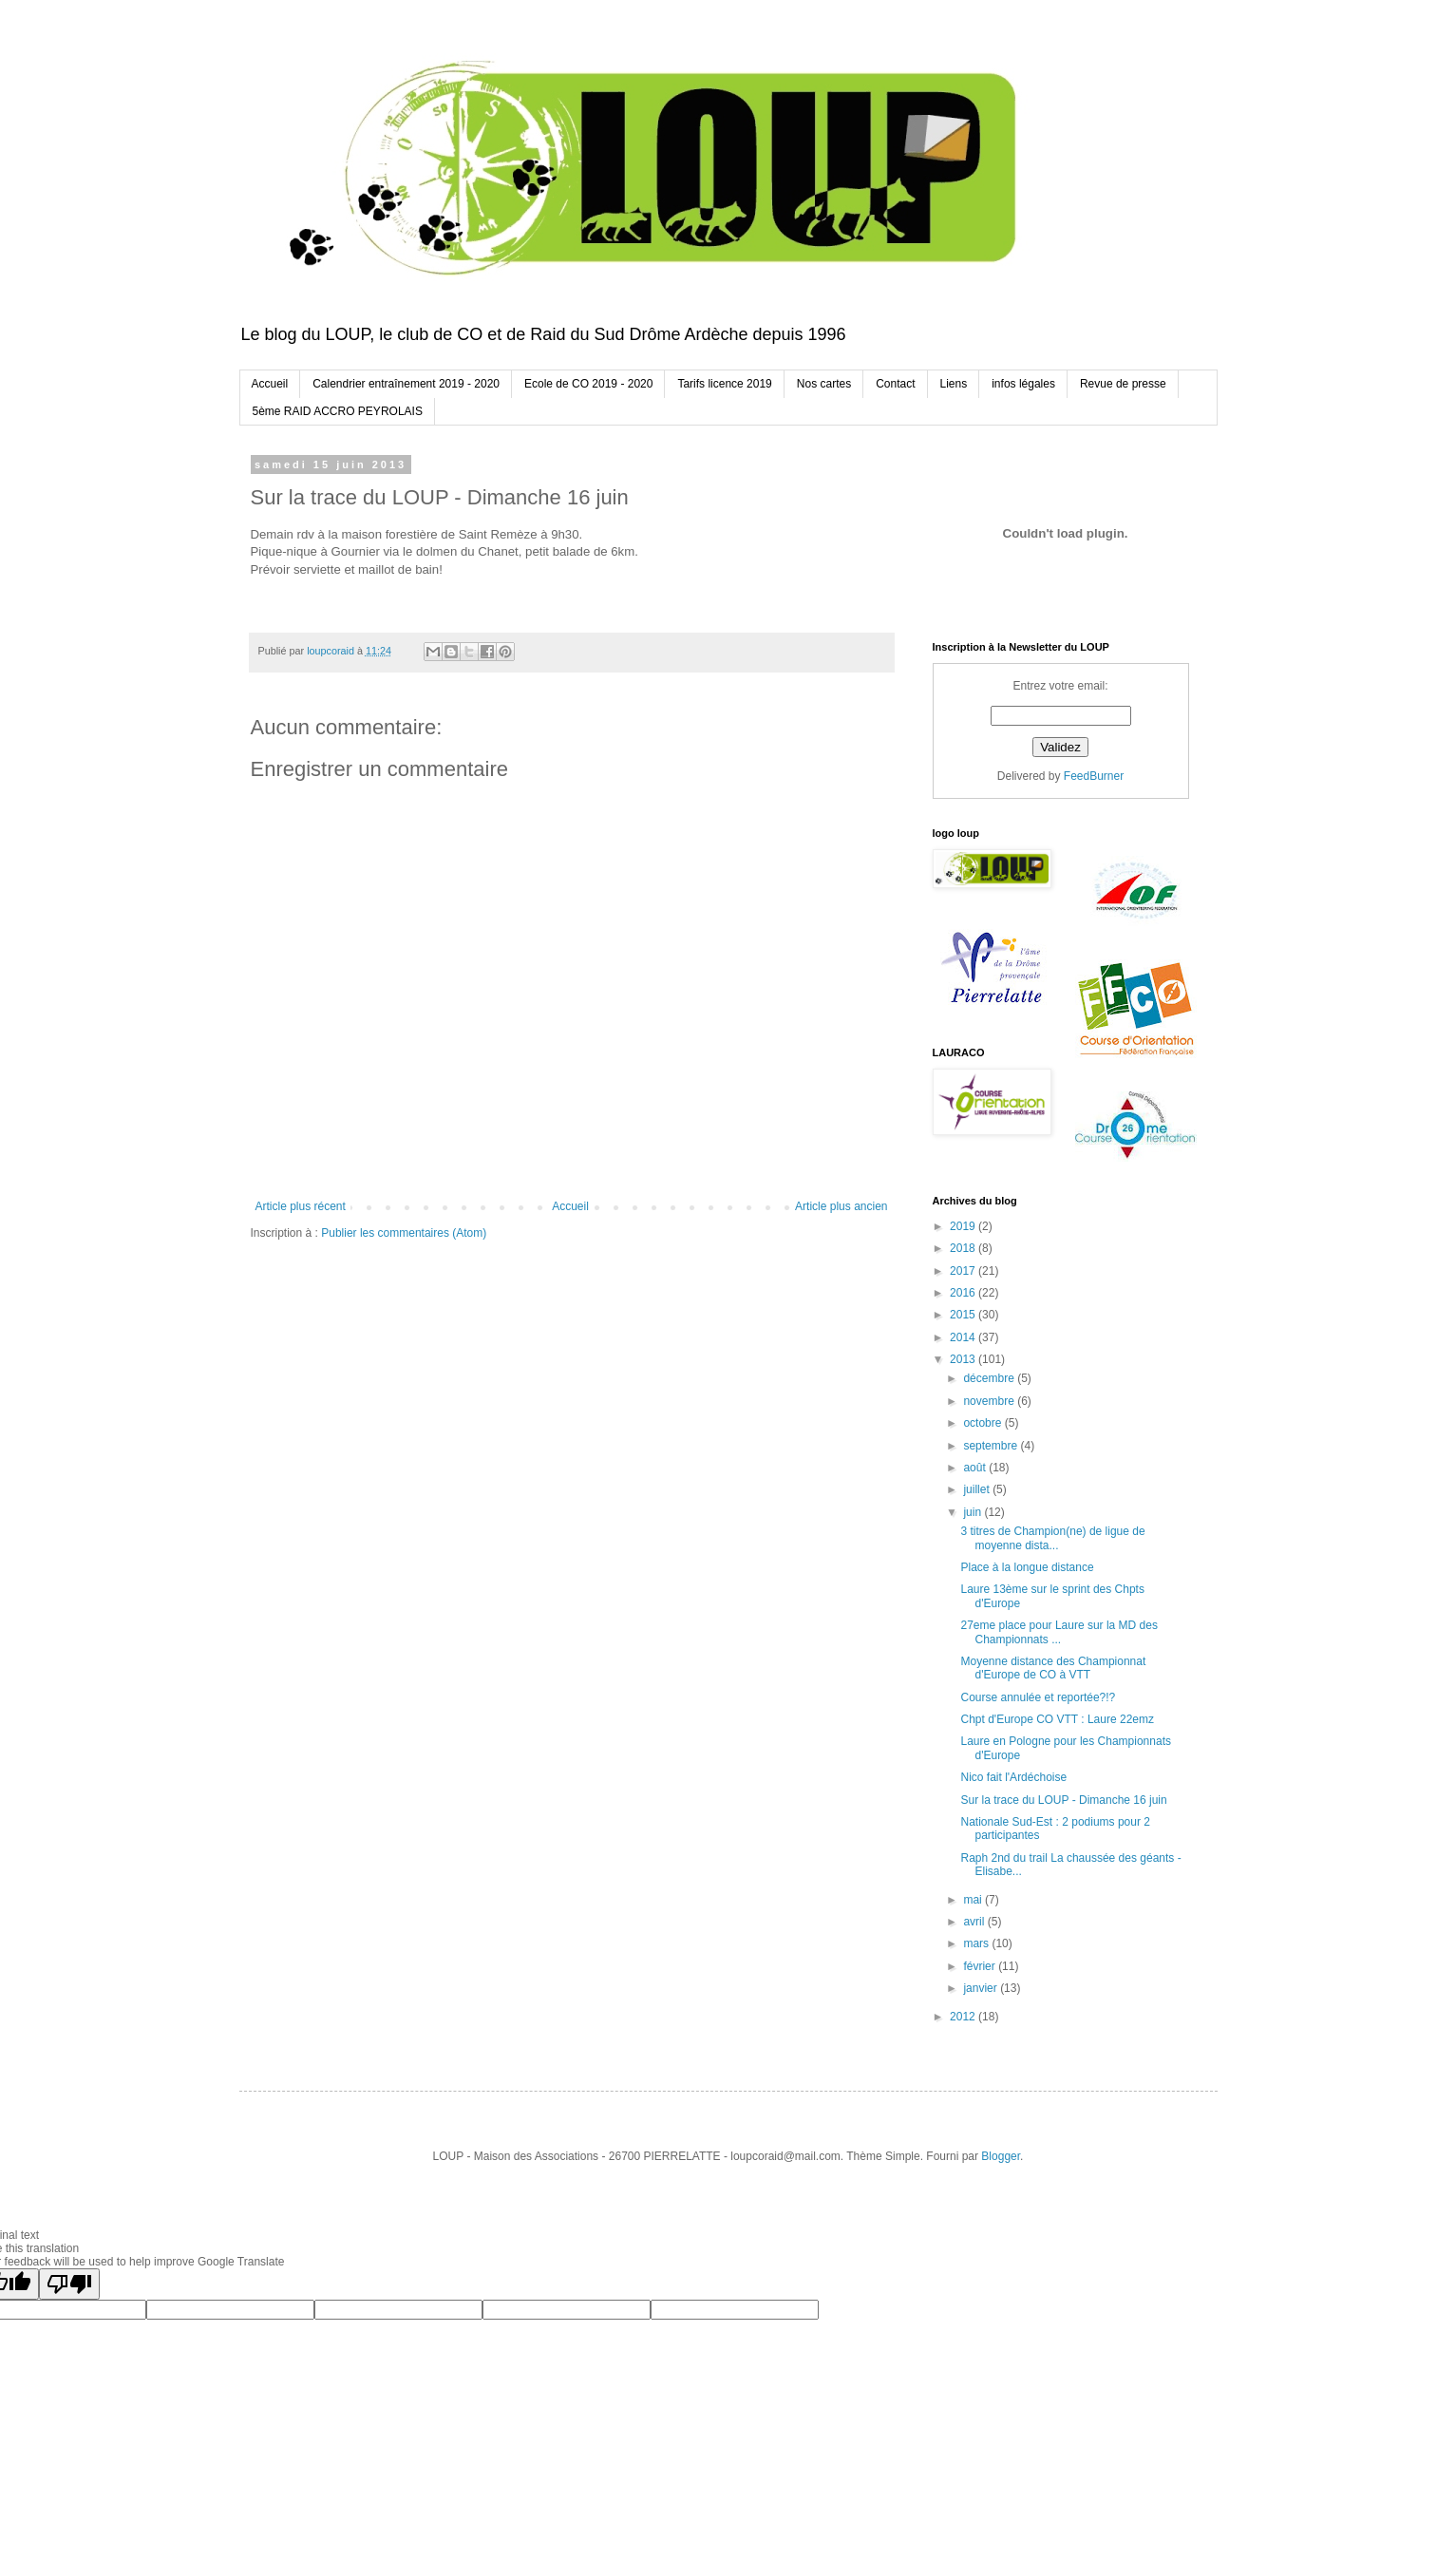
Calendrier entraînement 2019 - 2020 (406, 383)
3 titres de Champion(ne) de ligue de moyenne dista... (1052, 1538)
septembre (991, 1445)
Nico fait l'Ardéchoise (1013, 1777)
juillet (978, 1489)
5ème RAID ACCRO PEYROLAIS (338, 411)
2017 (964, 1271)
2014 (964, 1337)
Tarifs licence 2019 (724, 383)
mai (974, 1899)
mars (977, 1943)
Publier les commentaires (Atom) (403, 1233)
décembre (990, 1378)
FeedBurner (1094, 776)
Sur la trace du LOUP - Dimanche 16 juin (1063, 1800)
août (976, 1467)
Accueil (270, 383)
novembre (990, 1401)
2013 (964, 1359)
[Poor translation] (69, 2284)
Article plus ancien (841, 1206)
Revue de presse (1123, 383)
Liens (954, 383)
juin (973, 1512)
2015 (964, 1314)
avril (975, 1921)
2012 (964, 2016)
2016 (964, 1292)
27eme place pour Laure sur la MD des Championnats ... (1058, 1632)
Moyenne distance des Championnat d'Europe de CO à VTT (1052, 1668)
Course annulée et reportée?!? (1037, 1697)
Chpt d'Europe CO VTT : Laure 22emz (1057, 1719)
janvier (981, 1988)
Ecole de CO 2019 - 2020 (588, 383)
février (980, 1966)
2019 (964, 1226)
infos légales (1023, 383)
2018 (964, 1248)
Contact (895, 383)
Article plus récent (300, 1206)
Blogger (1000, 2156)
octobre (983, 1423)
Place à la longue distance (1026, 1567)
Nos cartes (824, 383)
